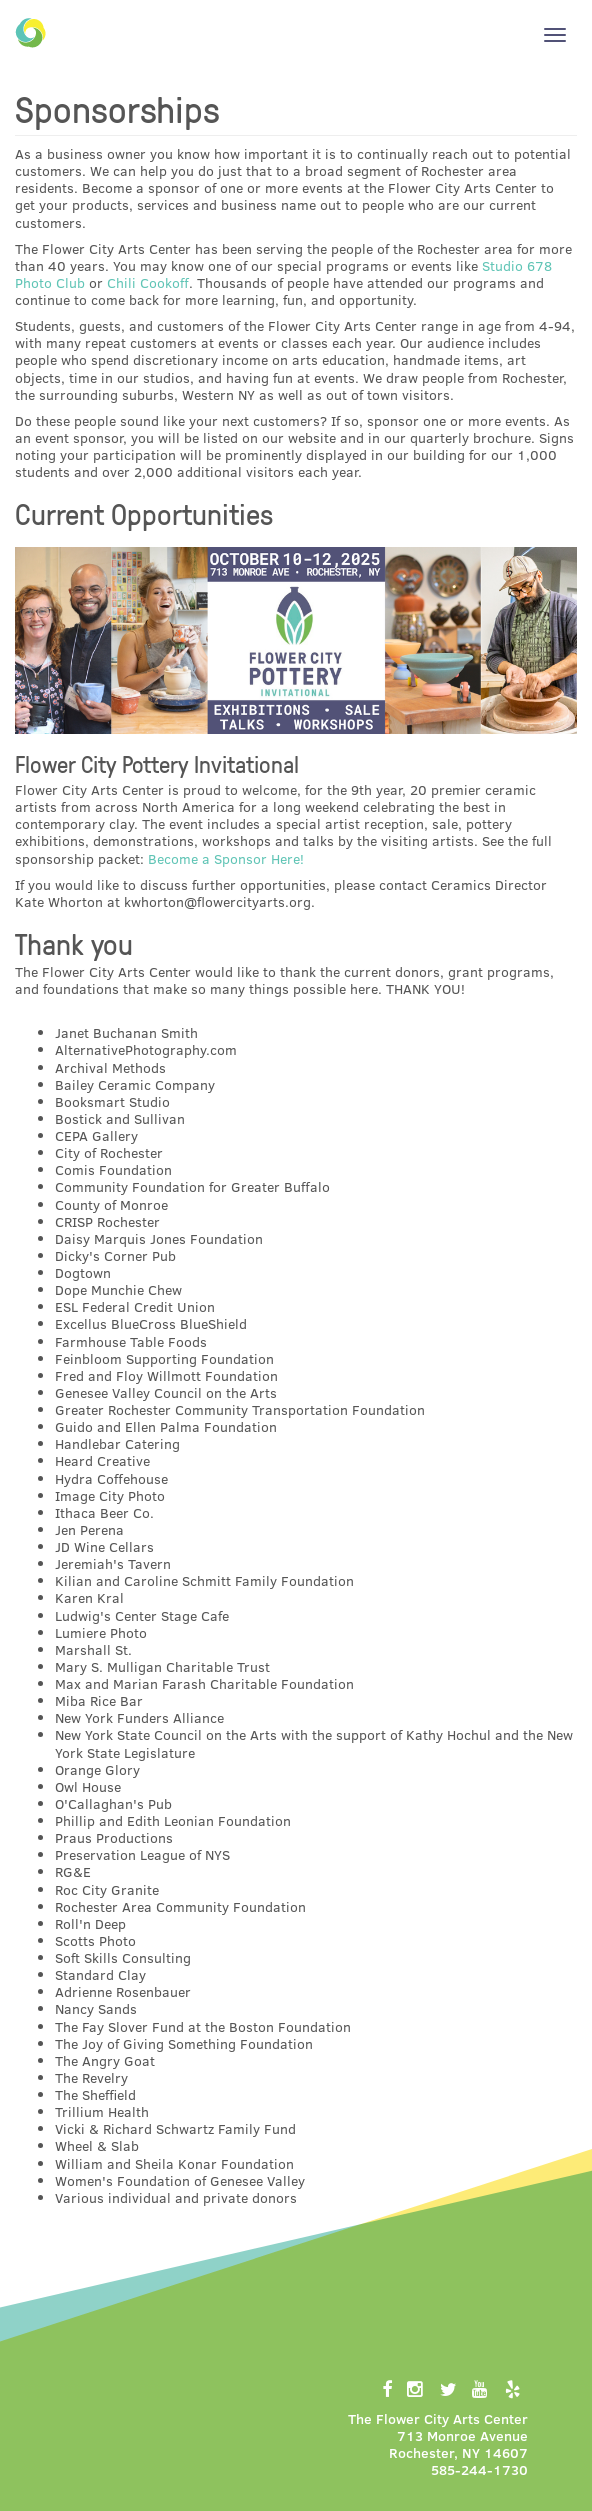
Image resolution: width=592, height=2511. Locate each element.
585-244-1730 (479, 2469)
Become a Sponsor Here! (226, 858)
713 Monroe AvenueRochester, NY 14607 (458, 2444)
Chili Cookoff (148, 282)
